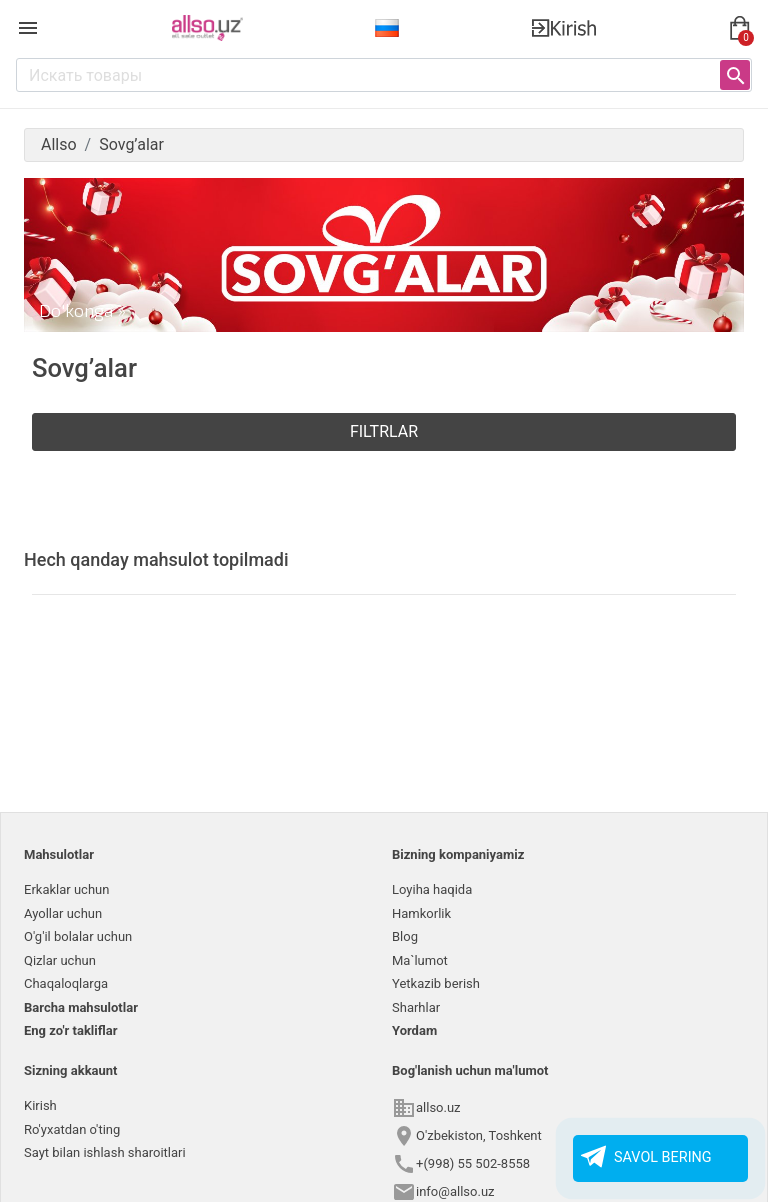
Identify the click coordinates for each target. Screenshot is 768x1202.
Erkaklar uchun (66, 889)
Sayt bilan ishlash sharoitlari (105, 1152)
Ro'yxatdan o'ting (72, 1129)
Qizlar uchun (60, 960)
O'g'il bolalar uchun (78, 936)
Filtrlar (384, 431)
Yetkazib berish (436, 983)
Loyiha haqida (432, 889)
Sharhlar (416, 1007)
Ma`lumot (420, 960)
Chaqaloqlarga (66, 983)
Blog (405, 936)
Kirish (40, 1105)
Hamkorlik (421, 913)
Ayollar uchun (63, 913)
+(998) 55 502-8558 (473, 1163)
